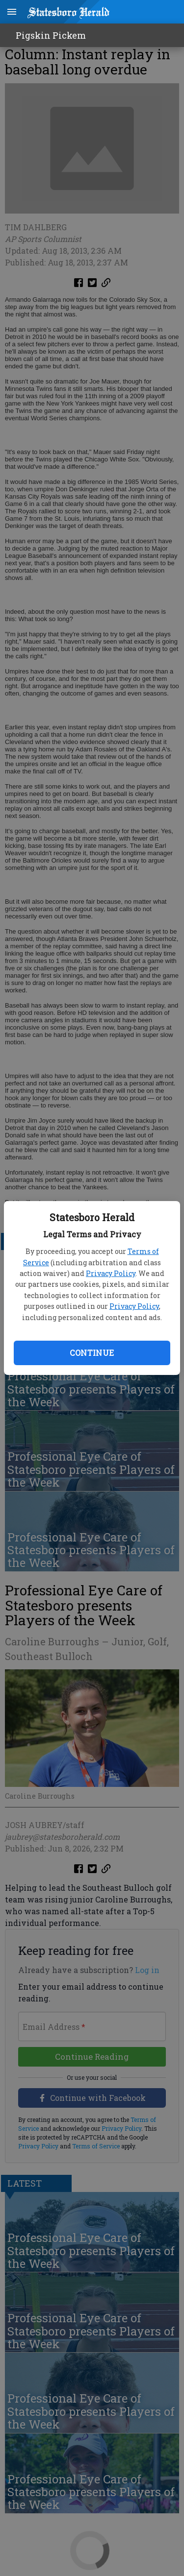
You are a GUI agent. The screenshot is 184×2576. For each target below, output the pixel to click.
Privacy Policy (110, 1273)
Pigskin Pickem (51, 35)
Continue (92, 1353)
